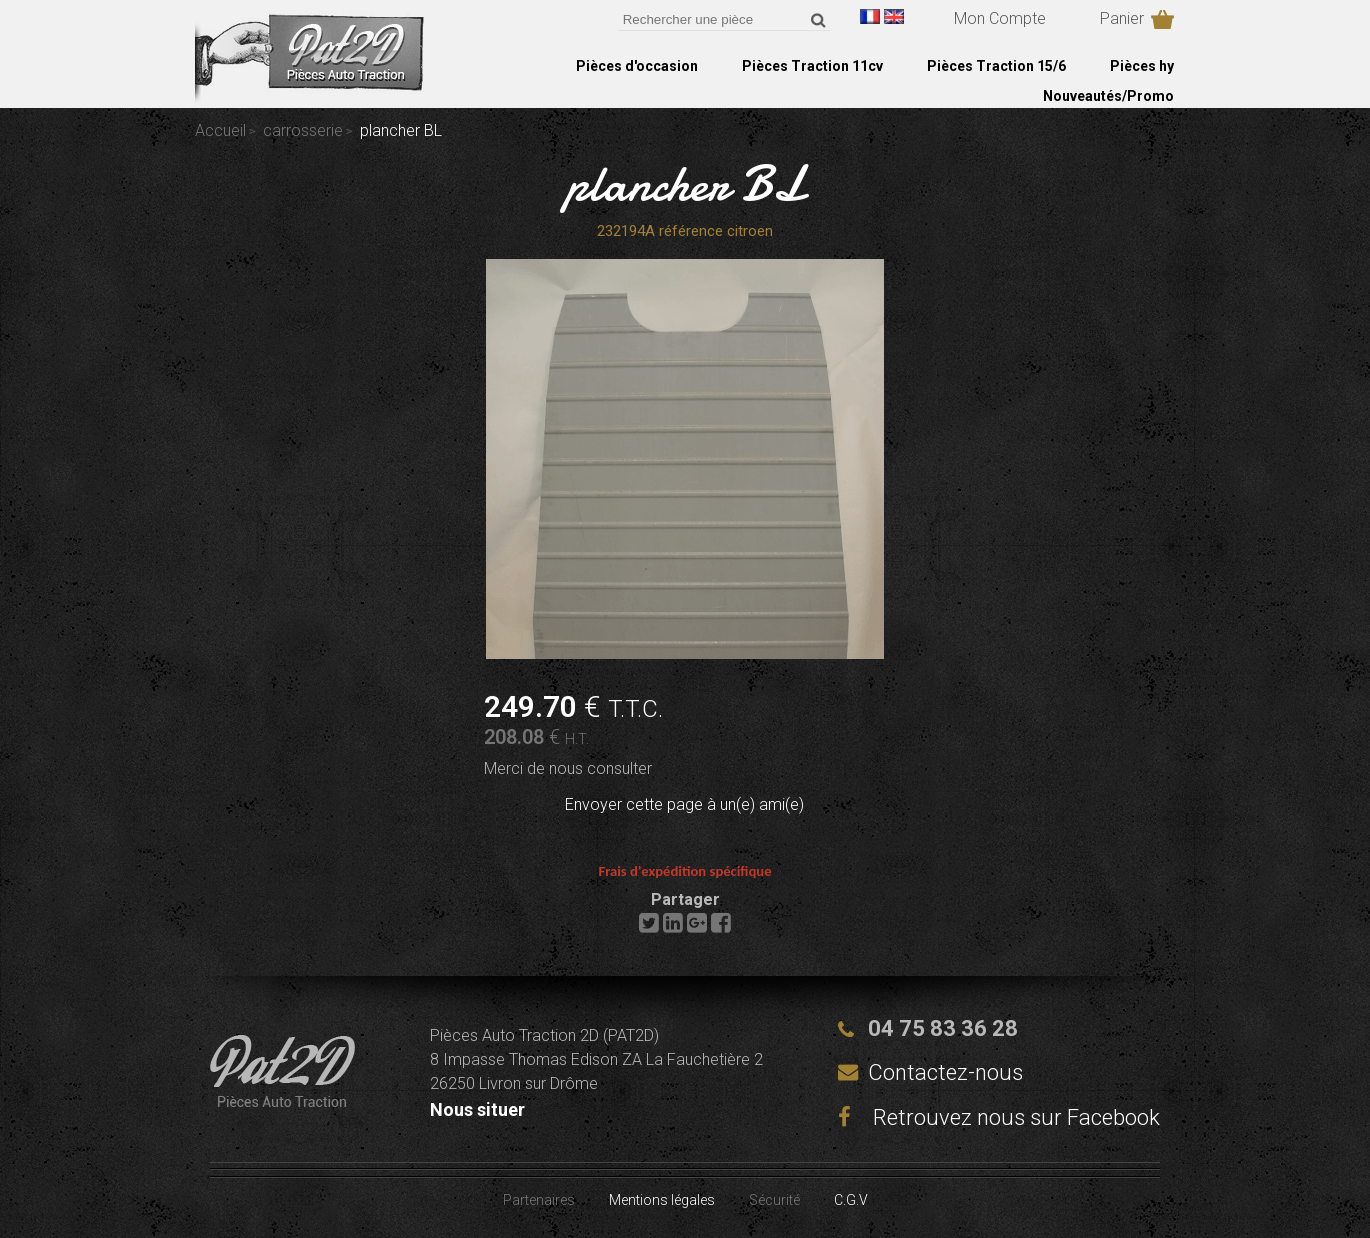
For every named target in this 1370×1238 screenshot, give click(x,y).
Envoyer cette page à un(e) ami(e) (684, 804)
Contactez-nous (945, 1072)
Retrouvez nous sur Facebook (999, 1117)
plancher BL (685, 184)
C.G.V (851, 1200)
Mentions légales (662, 1200)
